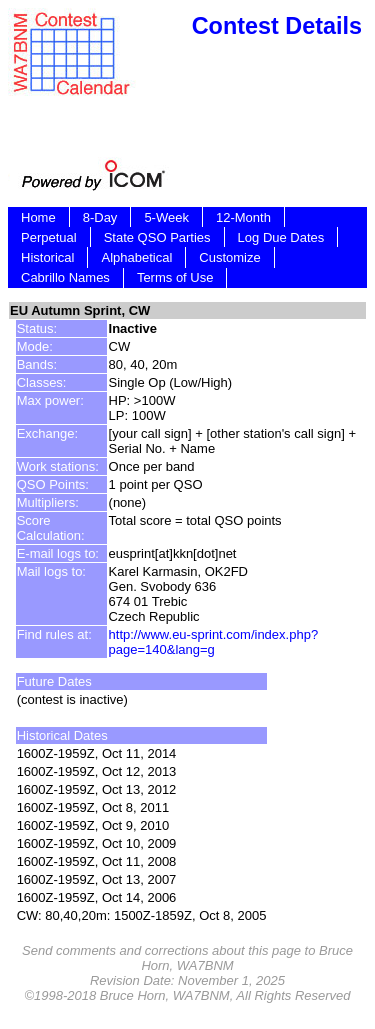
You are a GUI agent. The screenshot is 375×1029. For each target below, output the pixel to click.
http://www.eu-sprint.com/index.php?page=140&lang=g (214, 642)
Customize (229, 257)
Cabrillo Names (65, 277)
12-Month (243, 217)
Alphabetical (136, 257)
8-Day (100, 217)
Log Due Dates (281, 237)
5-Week (166, 217)
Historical (47, 257)
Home (38, 217)
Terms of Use (175, 277)
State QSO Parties (157, 237)
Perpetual (49, 237)
